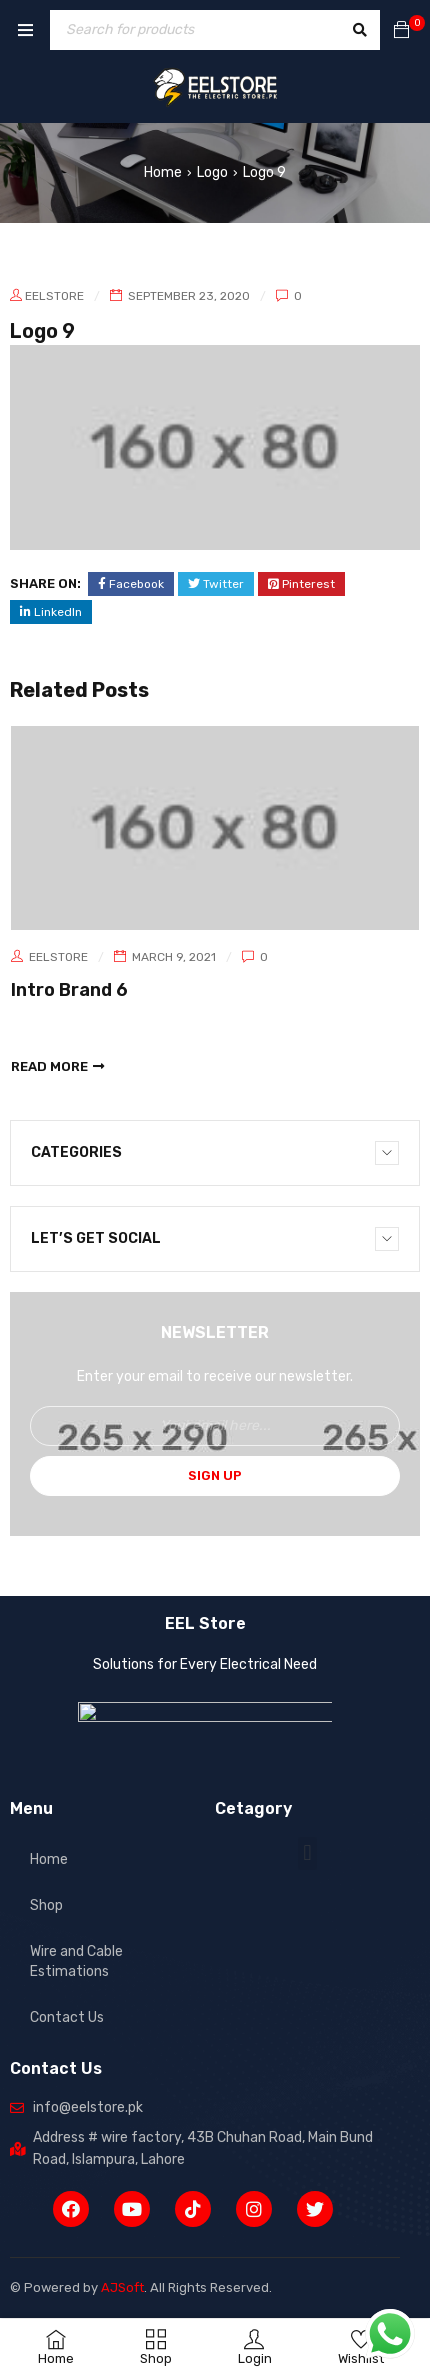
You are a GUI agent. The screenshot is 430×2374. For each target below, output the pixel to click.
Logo (212, 172)
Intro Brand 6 (69, 990)
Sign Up (215, 1475)
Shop (46, 1905)
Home (163, 172)
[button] (307, 1853)
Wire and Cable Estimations (76, 1961)
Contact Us (67, 2017)
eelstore (54, 296)
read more (49, 1066)
